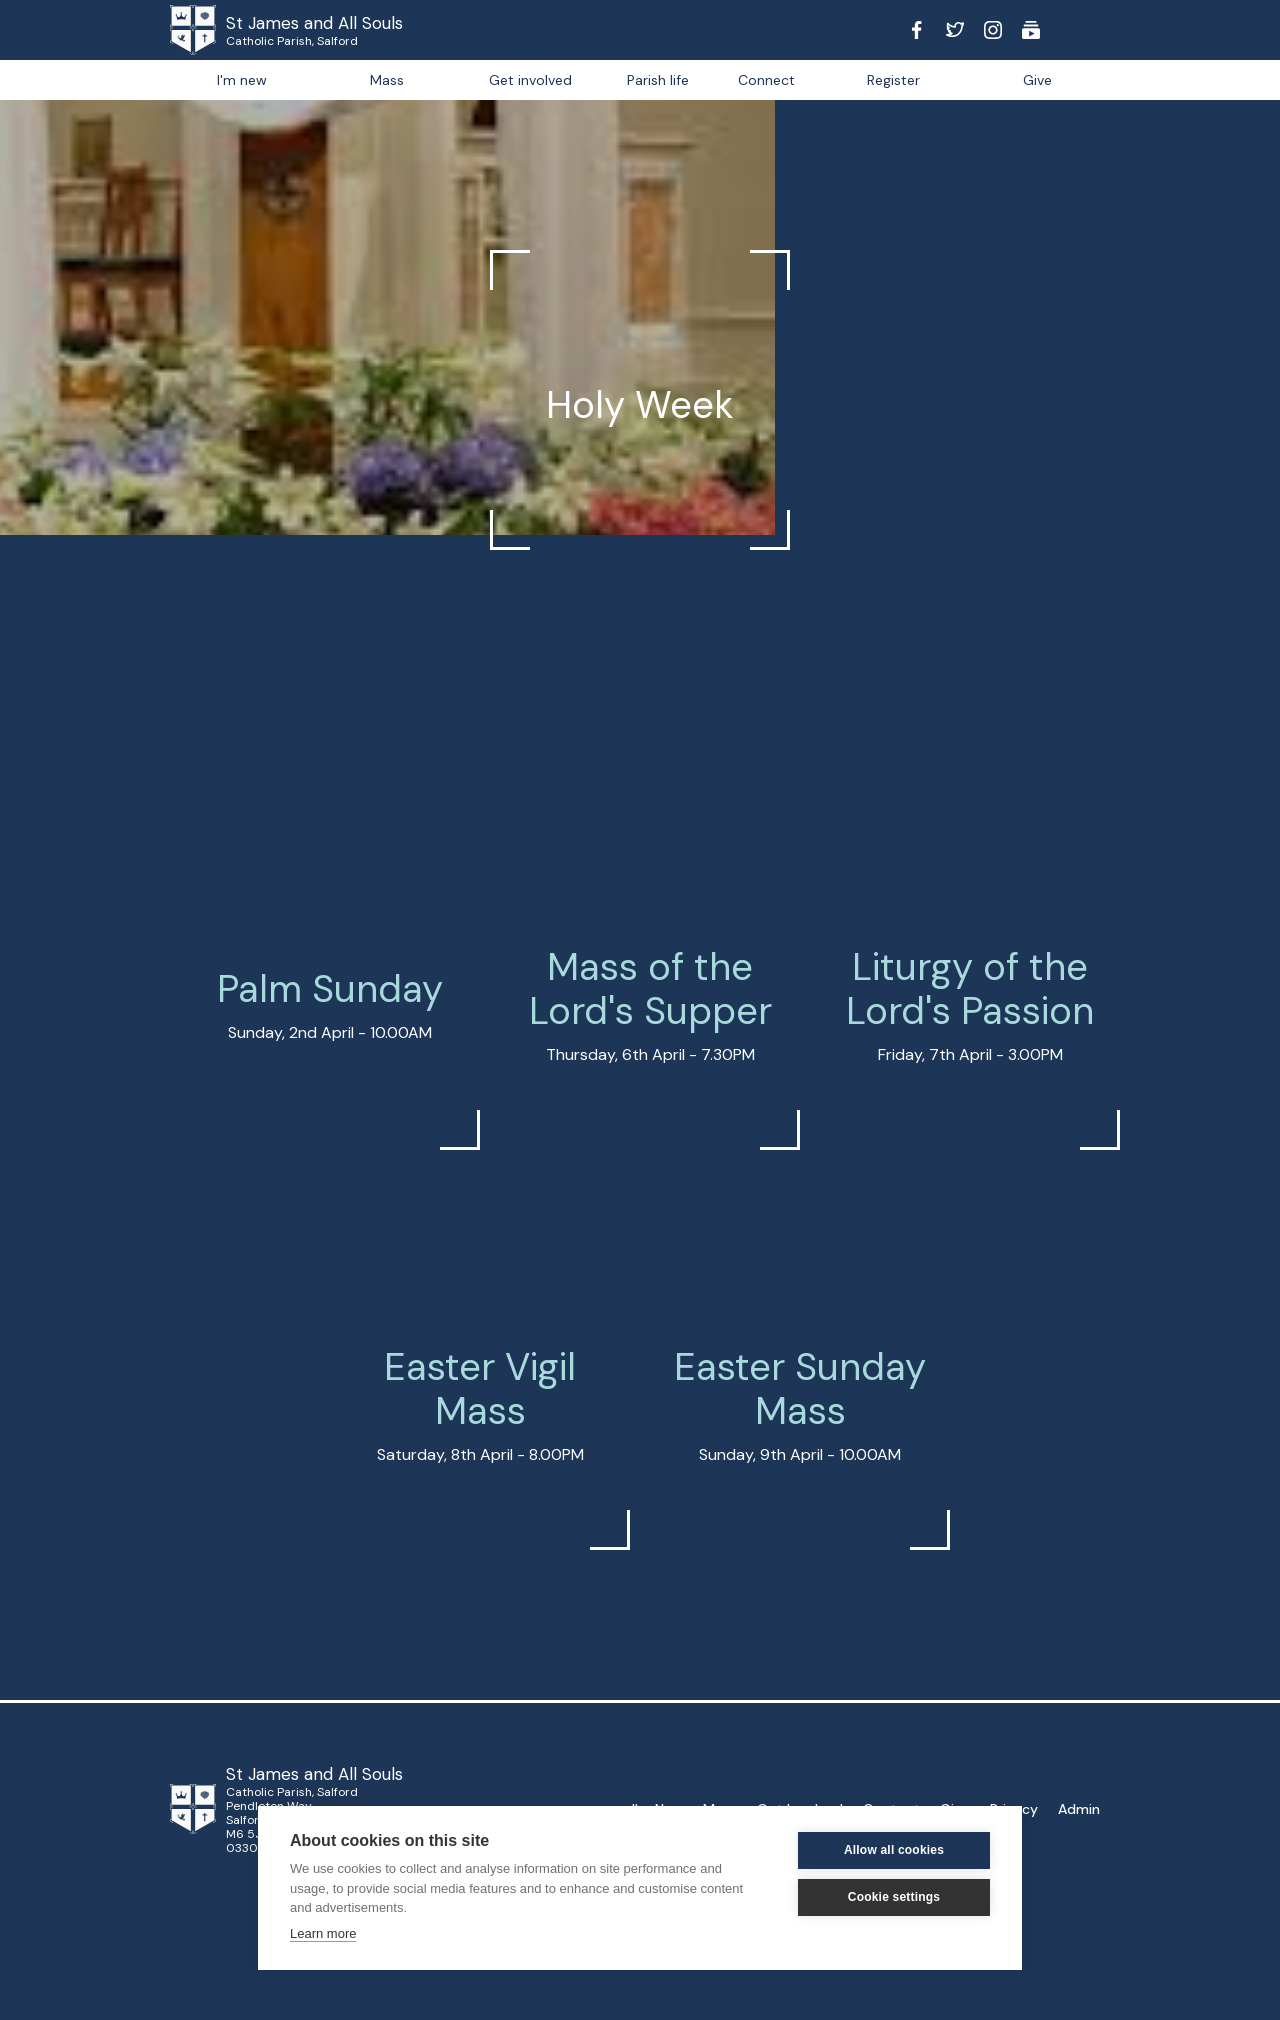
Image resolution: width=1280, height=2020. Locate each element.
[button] (657, 80)
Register (893, 80)
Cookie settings (894, 1897)
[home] (220, 30)
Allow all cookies (894, 1850)
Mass (387, 80)
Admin (1079, 1809)
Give (1037, 80)
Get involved (530, 80)
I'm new (242, 80)
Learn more (323, 1933)
